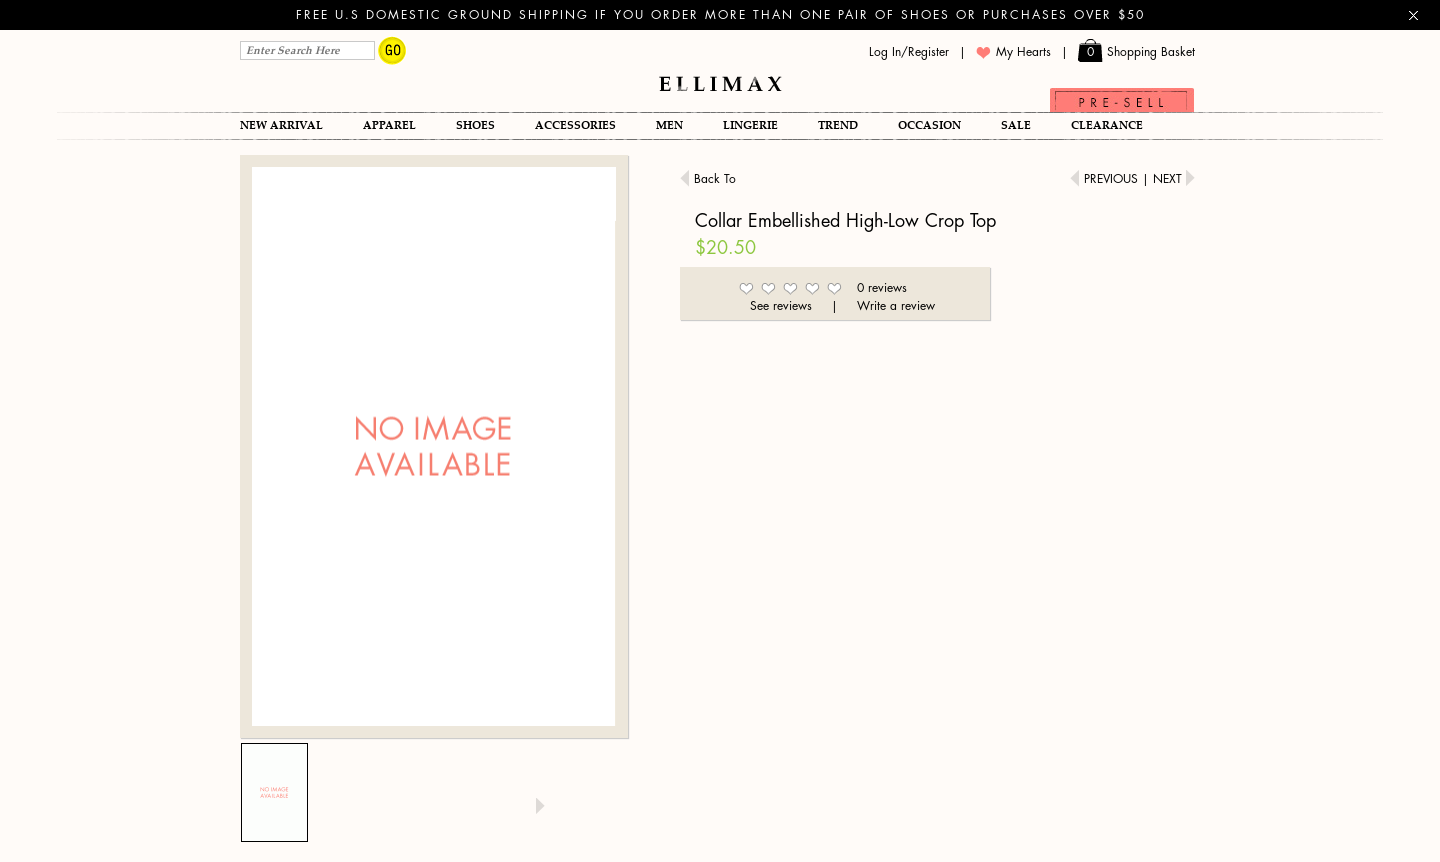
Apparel (389, 125)
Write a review (896, 306)
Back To (708, 178)
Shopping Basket (1136, 52)
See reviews (781, 306)
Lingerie (750, 125)
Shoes (475, 125)
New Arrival (281, 125)
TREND (838, 125)
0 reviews (882, 288)
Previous (1106, 179)
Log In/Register (909, 52)
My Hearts (1013, 52)
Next (1174, 179)
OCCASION (929, 125)
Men (669, 125)
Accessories (575, 125)
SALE (1016, 125)
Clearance (1107, 125)
